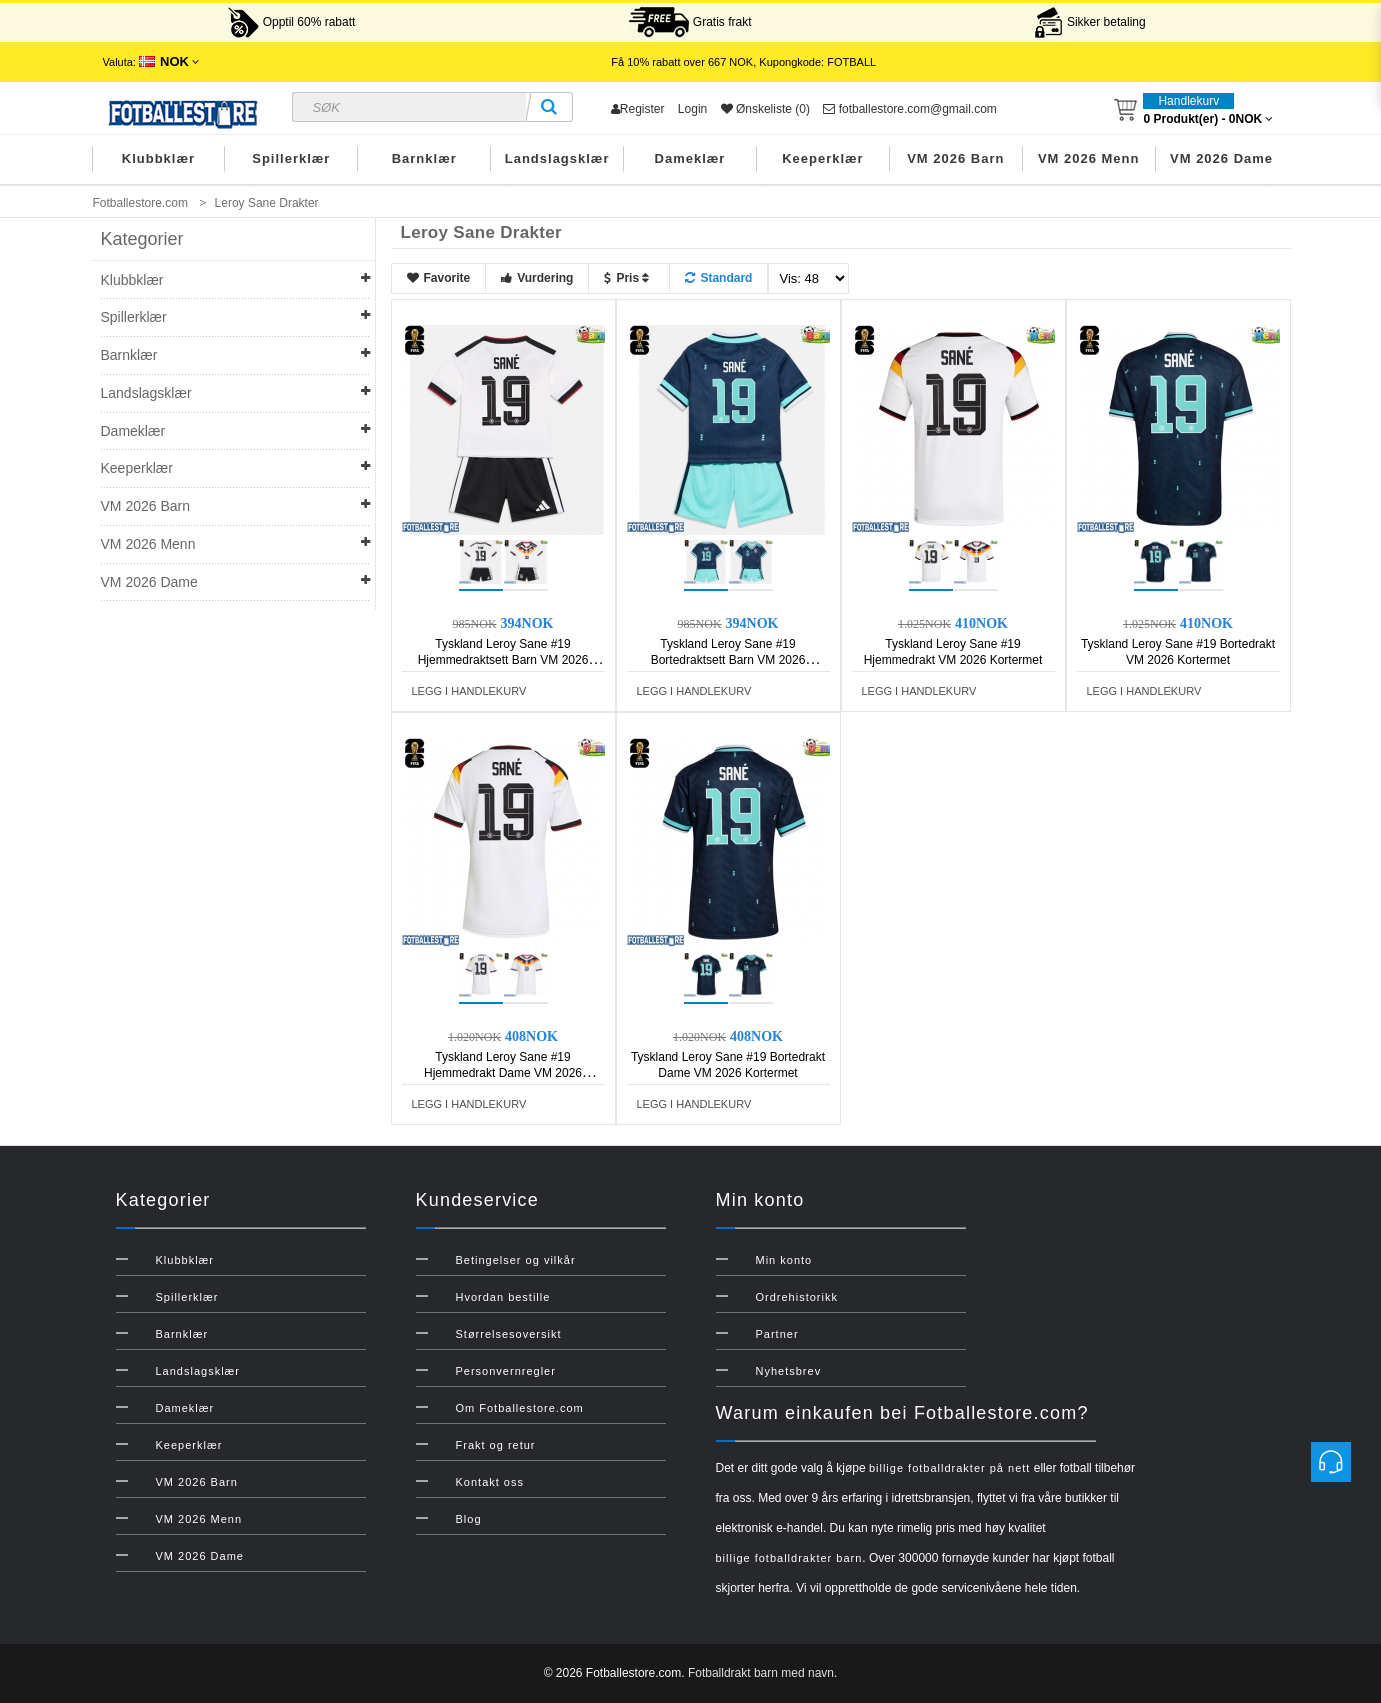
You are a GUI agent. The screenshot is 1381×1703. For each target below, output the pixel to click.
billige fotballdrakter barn (789, 1558)
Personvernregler (506, 1371)
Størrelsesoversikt (509, 1334)
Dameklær (690, 158)
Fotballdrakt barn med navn (761, 1673)
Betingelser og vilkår (516, 1260)
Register (638, 109)
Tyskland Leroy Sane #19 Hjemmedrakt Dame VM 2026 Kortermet (503, 1073)
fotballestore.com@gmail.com (910, 109)
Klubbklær (158, 158)
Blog (469, 1519)
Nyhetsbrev (789, 1371)
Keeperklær (823, 158)
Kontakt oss (490, 1482)
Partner (777, 1334)
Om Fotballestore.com (520, 1408)
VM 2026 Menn (1089, 158)
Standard (718, 278)
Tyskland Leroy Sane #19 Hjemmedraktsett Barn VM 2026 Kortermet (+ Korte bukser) (503, 660)
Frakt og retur (496, 1445)
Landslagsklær (557, 158)
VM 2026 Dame (1221, 158)
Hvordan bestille (503, 1297)
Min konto (784, 1260)
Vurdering (537, 278)
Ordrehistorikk (797, 1297)
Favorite (439, 278)
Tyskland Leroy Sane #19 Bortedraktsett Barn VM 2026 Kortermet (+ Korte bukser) (728, 660)
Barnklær (424, 158)
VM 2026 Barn (955, 158)
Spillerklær (291, 158)
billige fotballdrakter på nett (949, 1468)
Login (692, 109)
